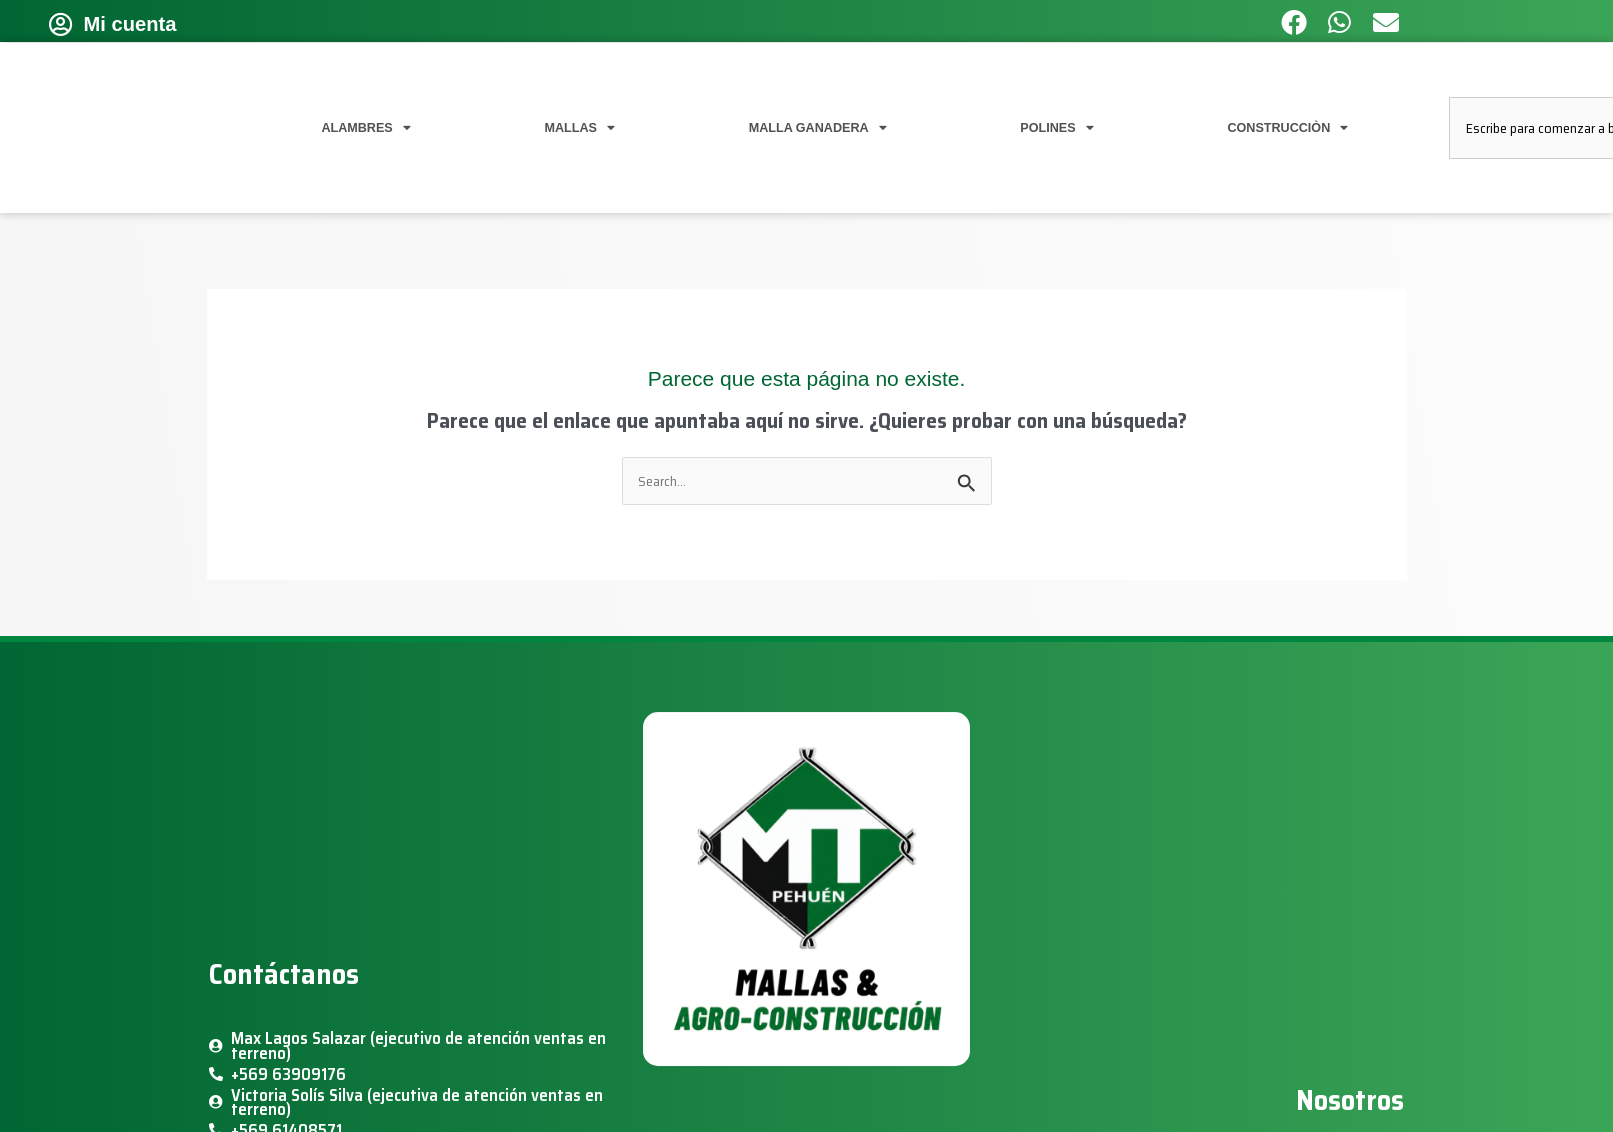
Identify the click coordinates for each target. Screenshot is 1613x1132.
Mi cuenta (130, 24)
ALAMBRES (365, 128)
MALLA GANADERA (818, 128)
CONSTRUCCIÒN (1287, 128)
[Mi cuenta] (61, 24)
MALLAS (580, 128)
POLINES (1056, 128)
